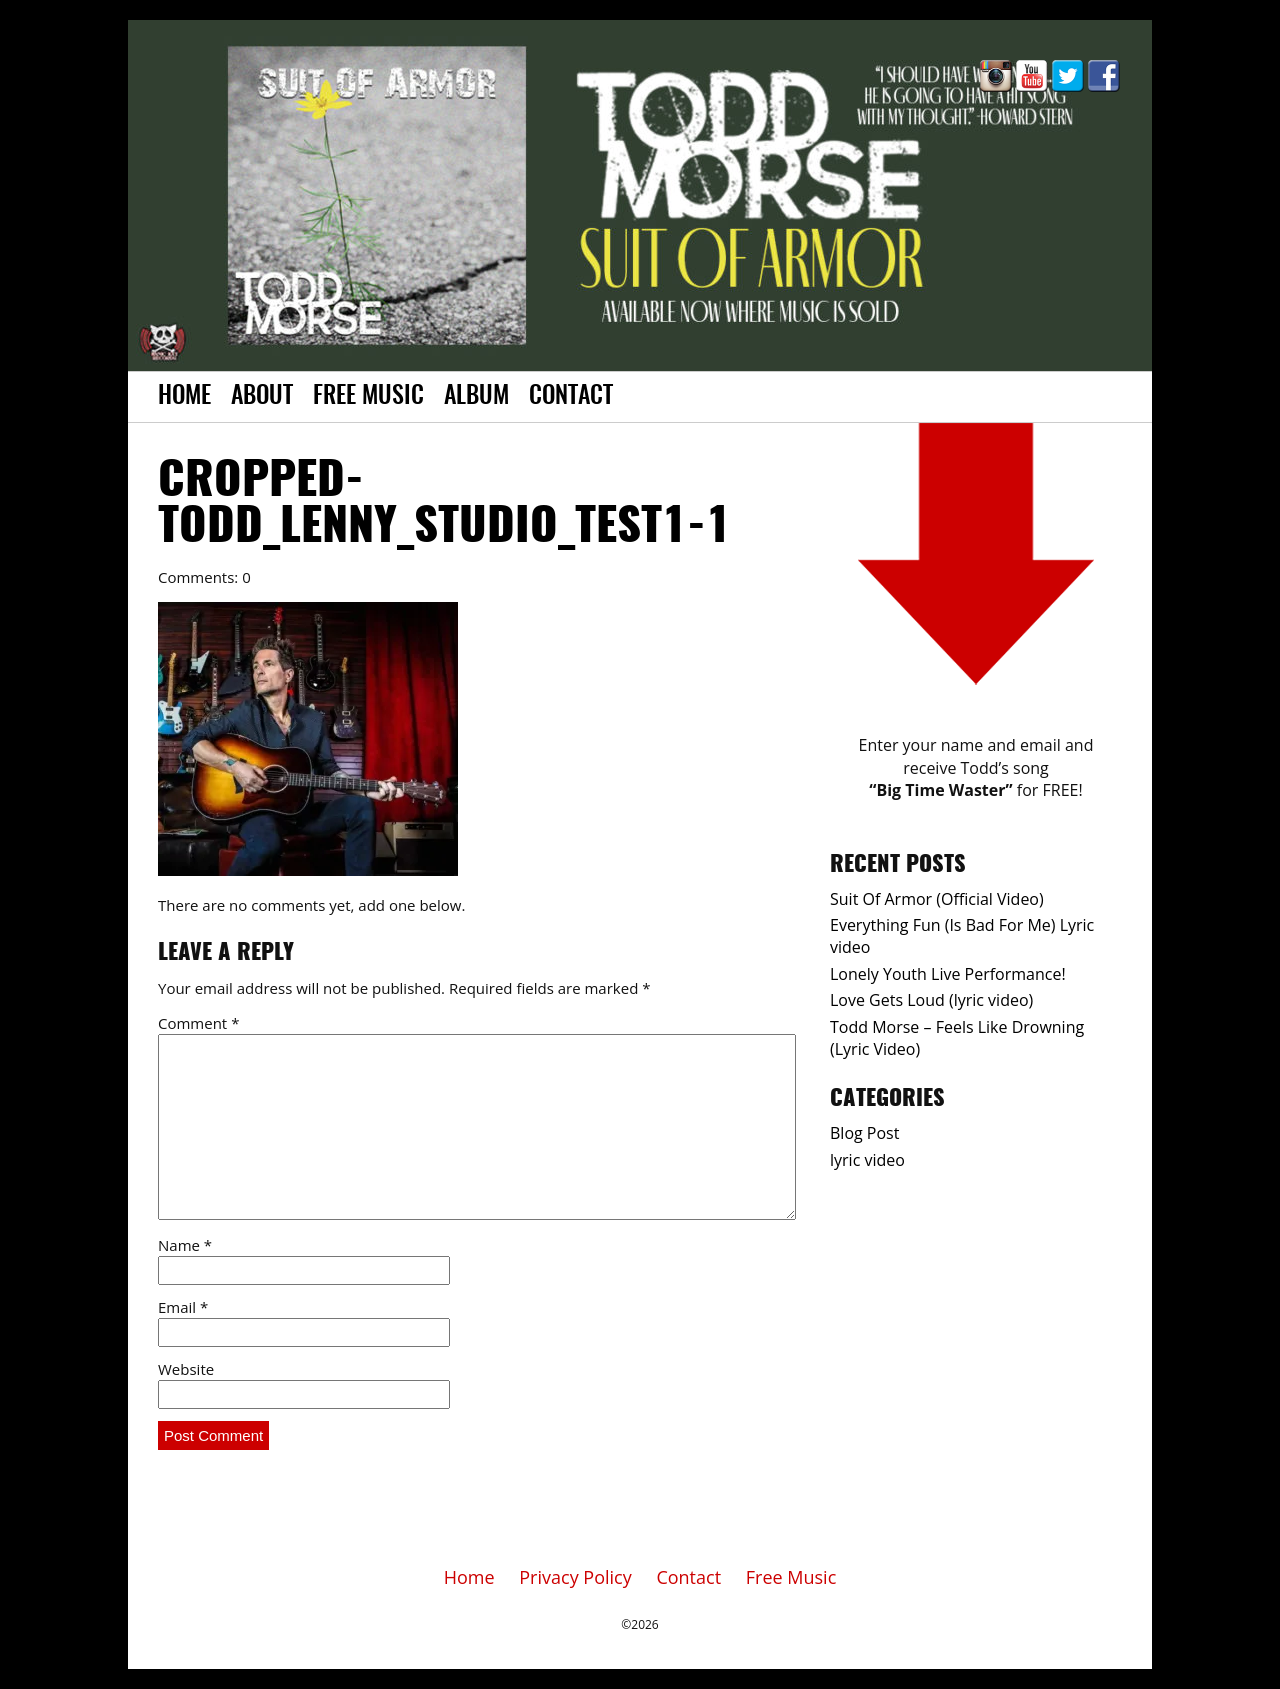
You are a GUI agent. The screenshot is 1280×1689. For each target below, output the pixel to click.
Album (476, 397)
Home (184, 397)
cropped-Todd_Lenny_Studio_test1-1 (444, 505)
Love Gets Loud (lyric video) (931, 1000)
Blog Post (864, 1133)
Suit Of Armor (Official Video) (937, 899)
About (262, 397)
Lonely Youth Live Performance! (948, 974)
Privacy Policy (575, 1577)
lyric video (867, 1160)
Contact (571, 397)
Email (183, 1307)
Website (186, 1369)
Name (185, 1245)
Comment (198, 1023)
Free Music (368, 397)
